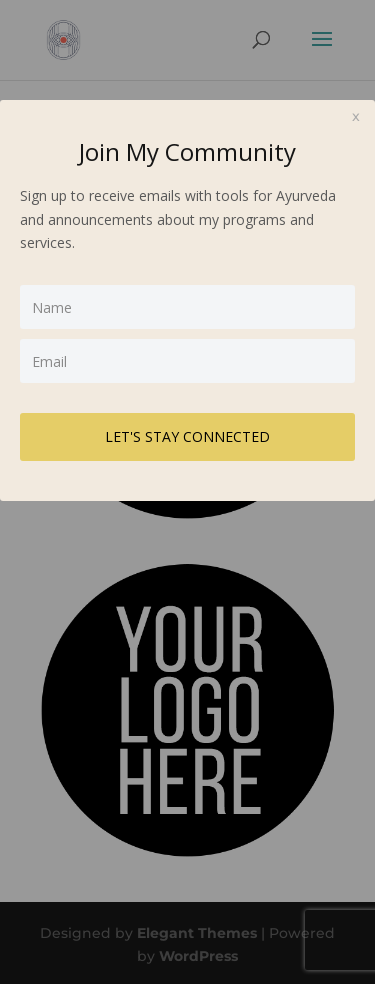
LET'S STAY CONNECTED (187, 436)
